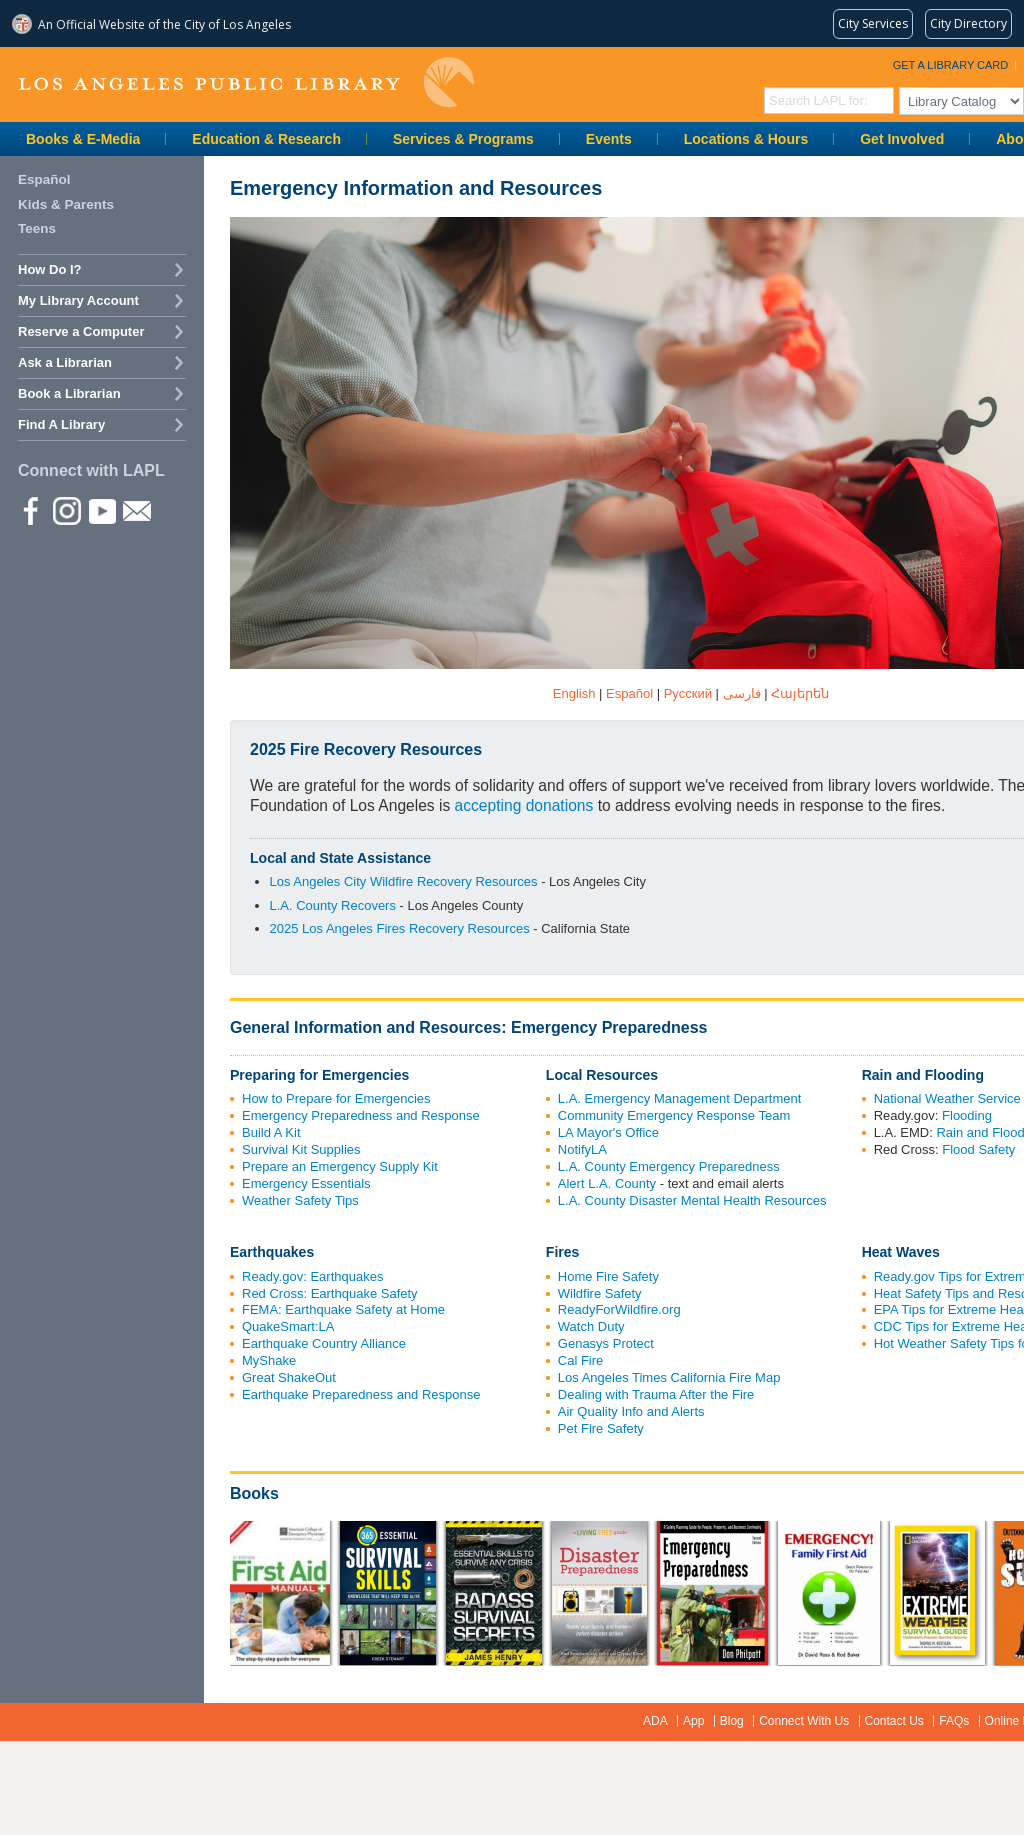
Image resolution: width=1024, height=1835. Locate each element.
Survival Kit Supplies (301, 1149)
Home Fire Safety (608, 1276)
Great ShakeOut (289, 1377)
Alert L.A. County (607, 1183)
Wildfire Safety (600, 1293)
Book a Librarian (69, 393)
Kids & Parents (66, 204)
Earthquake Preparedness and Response (361, 1394)
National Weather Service (947, 1098)
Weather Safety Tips (300, 1200)
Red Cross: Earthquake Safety (330, 1293)
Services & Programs (463, 139)
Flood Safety (978, 1149)
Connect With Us (804, 1721)
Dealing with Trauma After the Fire (656, 1394)
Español (44, 179)
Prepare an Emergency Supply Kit (340, 1166)
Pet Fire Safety (601, 1428)
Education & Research (266, 139)
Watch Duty (591, 1326)
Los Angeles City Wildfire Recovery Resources (404, 881)
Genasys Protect (606, 1343)
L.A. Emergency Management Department (680, 1098)
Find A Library (61, 424)
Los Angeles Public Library (246, 82)
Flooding (967, 1115)
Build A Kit (271, 1132)
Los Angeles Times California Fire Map (669, 1377)
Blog (732, 1721)
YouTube (101, 510)
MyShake (269, 1360)
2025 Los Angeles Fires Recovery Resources (400, 928)
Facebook (31, 510)
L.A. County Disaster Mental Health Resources (692, 1200)
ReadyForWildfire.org (619, 1309)
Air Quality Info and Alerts (631, 1411)
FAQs (954, 1721)
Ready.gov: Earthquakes (312, 1276)
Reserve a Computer (81, 331)
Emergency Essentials (306, 1183)
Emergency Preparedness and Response (361, 1115)
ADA (655, 1721)
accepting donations (524, 805)
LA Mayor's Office (608, 1132)
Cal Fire (581, 1360)
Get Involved (902, 139)
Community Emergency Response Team (674, 1115)
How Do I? (50, 269)
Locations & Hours (746, 139)
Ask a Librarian (65, 362)
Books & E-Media (83, 139)
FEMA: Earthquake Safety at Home (343, 1309)
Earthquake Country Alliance (324, 1343)
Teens (37, 228)
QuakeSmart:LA (288, 1326)
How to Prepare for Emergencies (336, 1098)
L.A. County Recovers (333, 905)
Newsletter (136, 510)
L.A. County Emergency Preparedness (669, 1166)
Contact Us (894, 1721)
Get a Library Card (951, 65)
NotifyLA (582, 1149)
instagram (66, 510)
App (693, 1721)
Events (609, 139)
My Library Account (78, 300)
